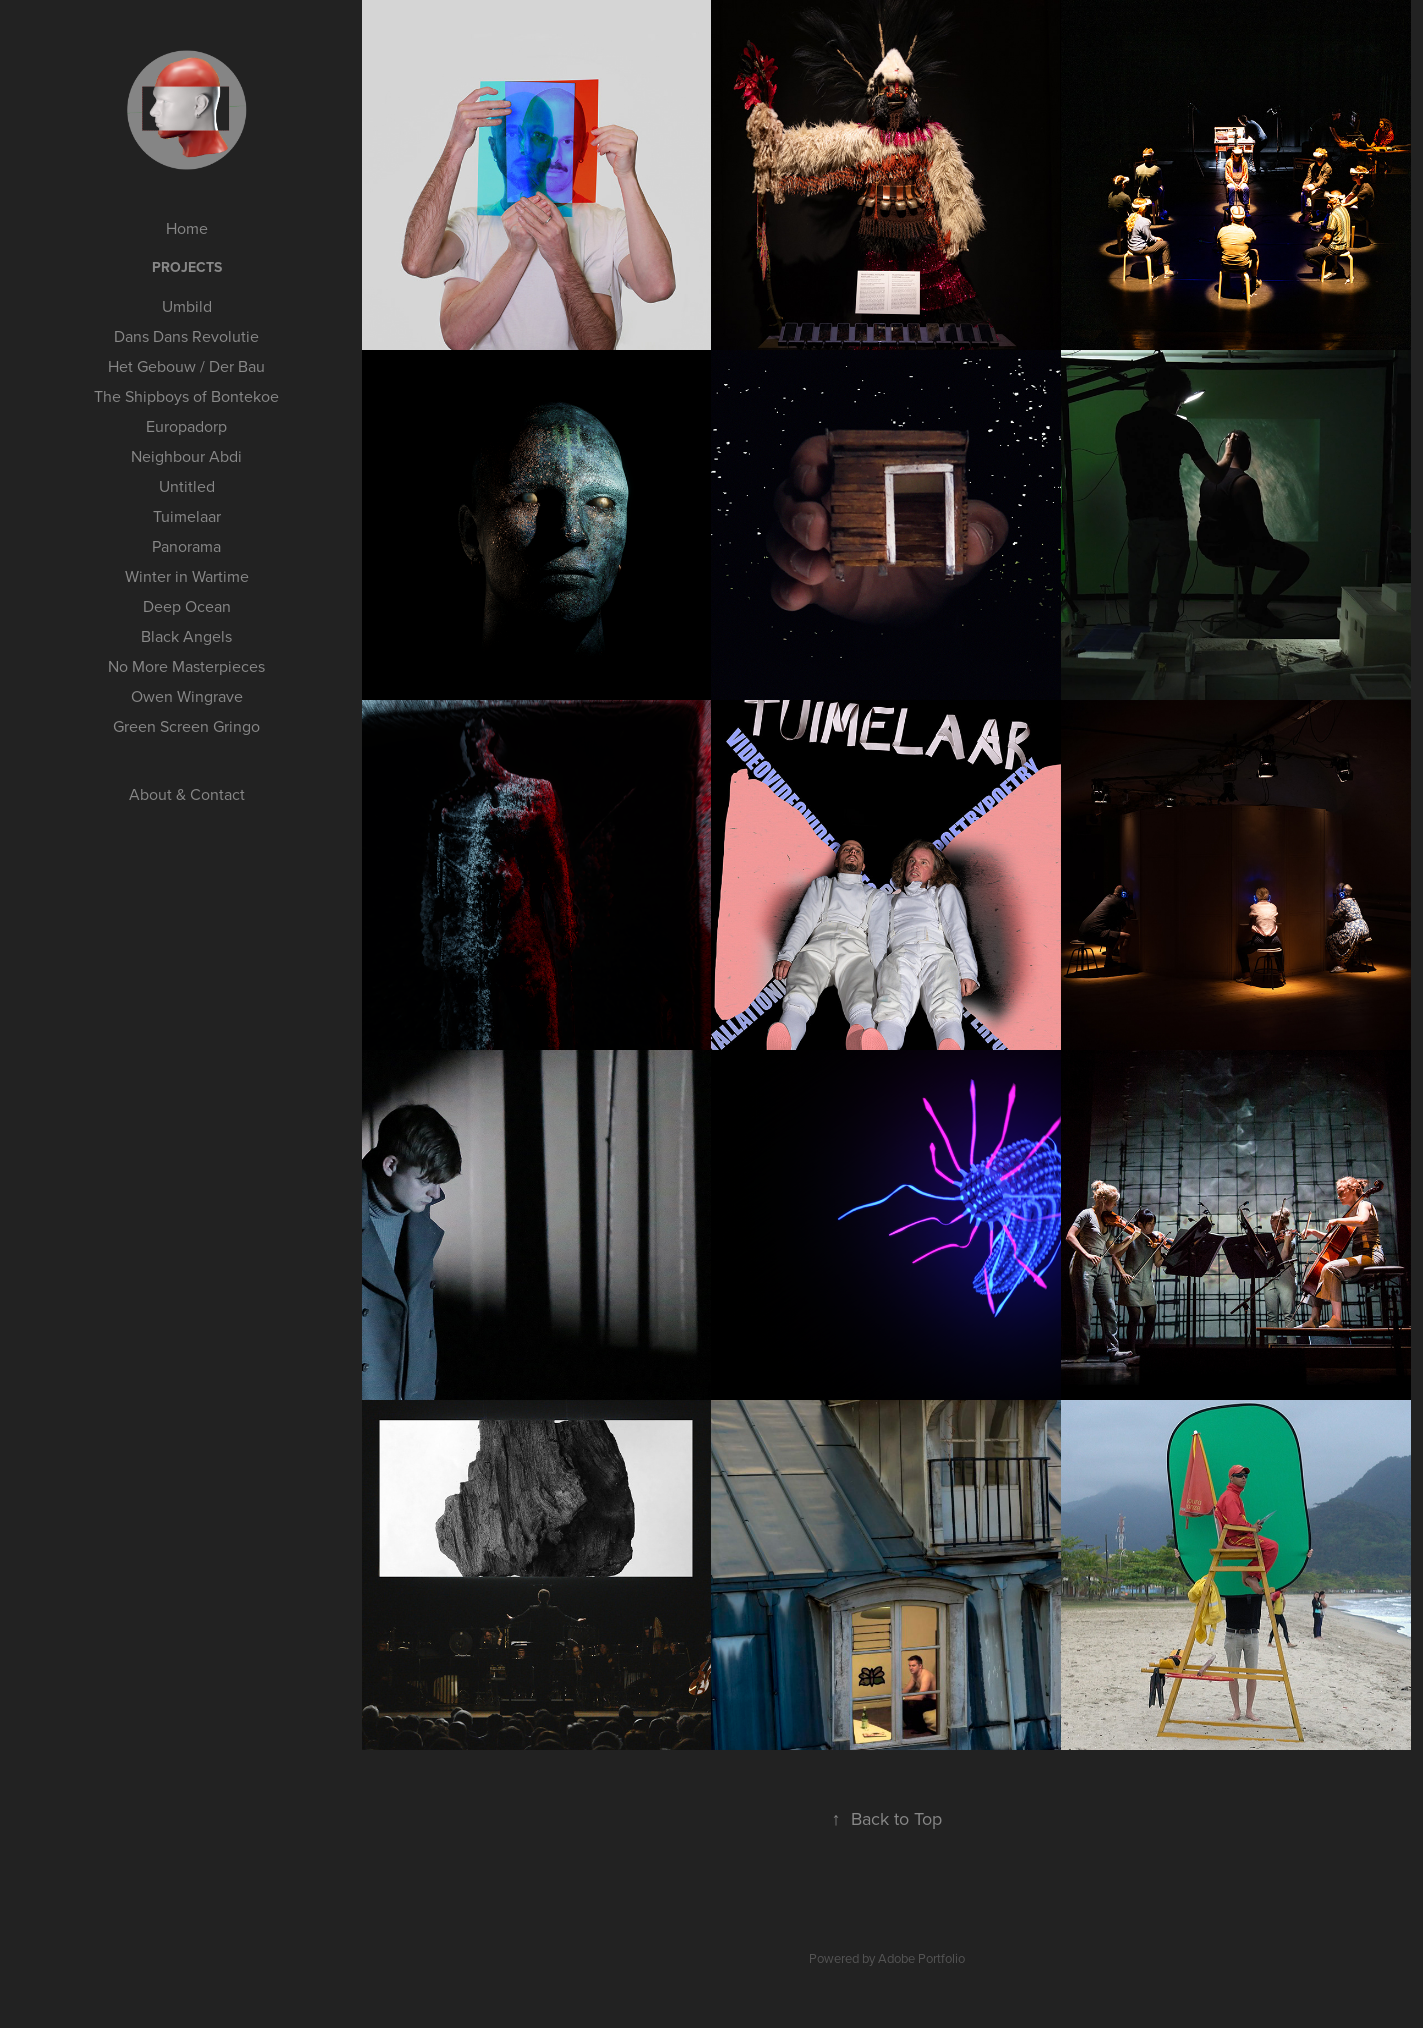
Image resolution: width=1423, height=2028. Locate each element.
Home (187, 228)
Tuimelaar (187, 516)
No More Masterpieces (186, 666)
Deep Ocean (187, 606)
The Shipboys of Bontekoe (186, 396)
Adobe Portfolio (921, 1958)
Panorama (186, 546)
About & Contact (187, 794)
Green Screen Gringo (186, 726)
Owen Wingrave (187, 696)
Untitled (187, 486)
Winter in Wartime (187, 576)
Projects (187, 267)
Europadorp (186, 426)
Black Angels (186, 636)
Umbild (187, 306)
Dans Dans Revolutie (186, 336)
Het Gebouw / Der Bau (186, 366)
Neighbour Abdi (186, 456)
